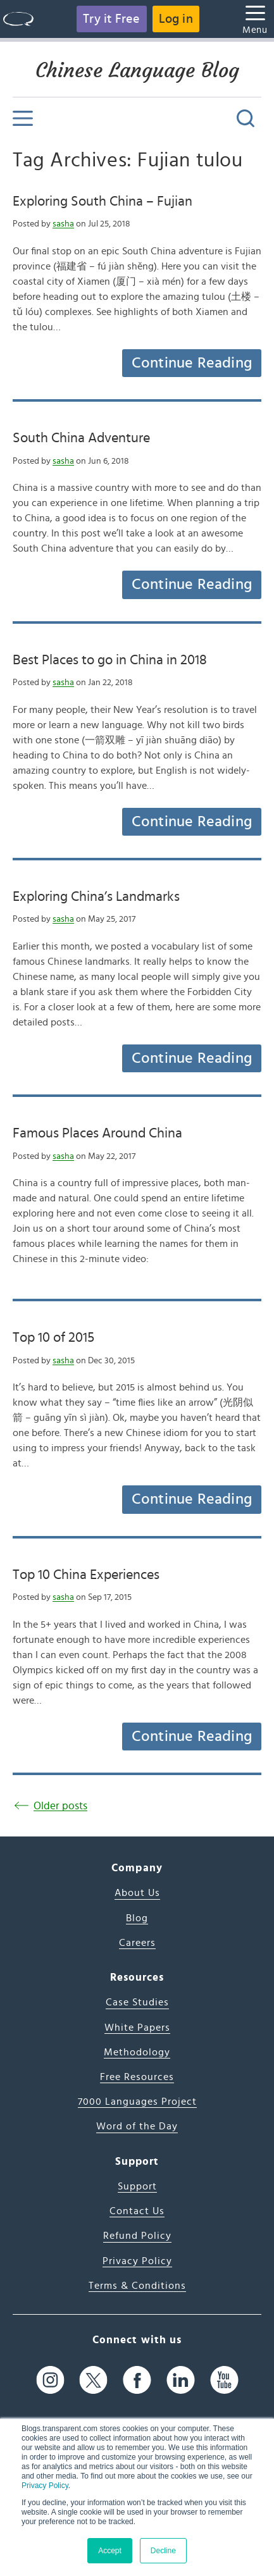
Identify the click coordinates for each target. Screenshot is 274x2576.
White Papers (137, 2027)
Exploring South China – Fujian (102, 201)
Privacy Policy (45, 2485)
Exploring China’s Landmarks (96, 896)
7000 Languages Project (137, 2101)
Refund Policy (137, 2236)
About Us (137, 1893)
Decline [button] (163, 2550)
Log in (176, 19)
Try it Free (111, 19)
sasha (63, 224)
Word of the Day (137, 2126)
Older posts (60, 1805)
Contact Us (137, 2211)
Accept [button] (109, 2550)
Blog (137, 1918)
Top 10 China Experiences (86, 1575)
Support (137, 2186)
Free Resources (137, 2077)
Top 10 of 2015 (53, 1337)
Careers (137, 1943)
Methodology (137, 2052)
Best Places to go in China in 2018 (110, 660)
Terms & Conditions (137, 2286)
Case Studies (137, 2002)
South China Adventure (81, 438)
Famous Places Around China (97, 1133)
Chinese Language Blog (137, 70)
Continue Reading (192, 363)
